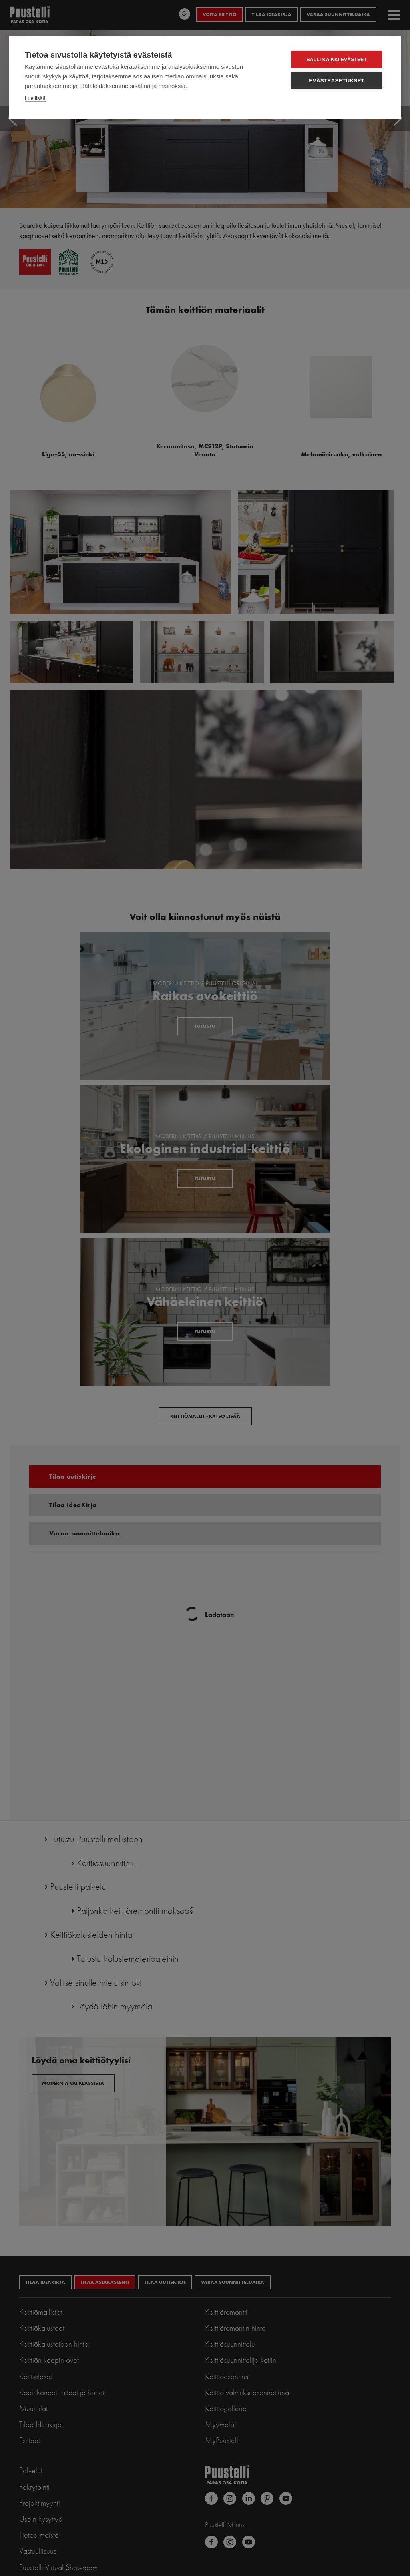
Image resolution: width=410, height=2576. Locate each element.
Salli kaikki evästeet (338, 59)
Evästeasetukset (338, 81)
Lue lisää (35, 98)
